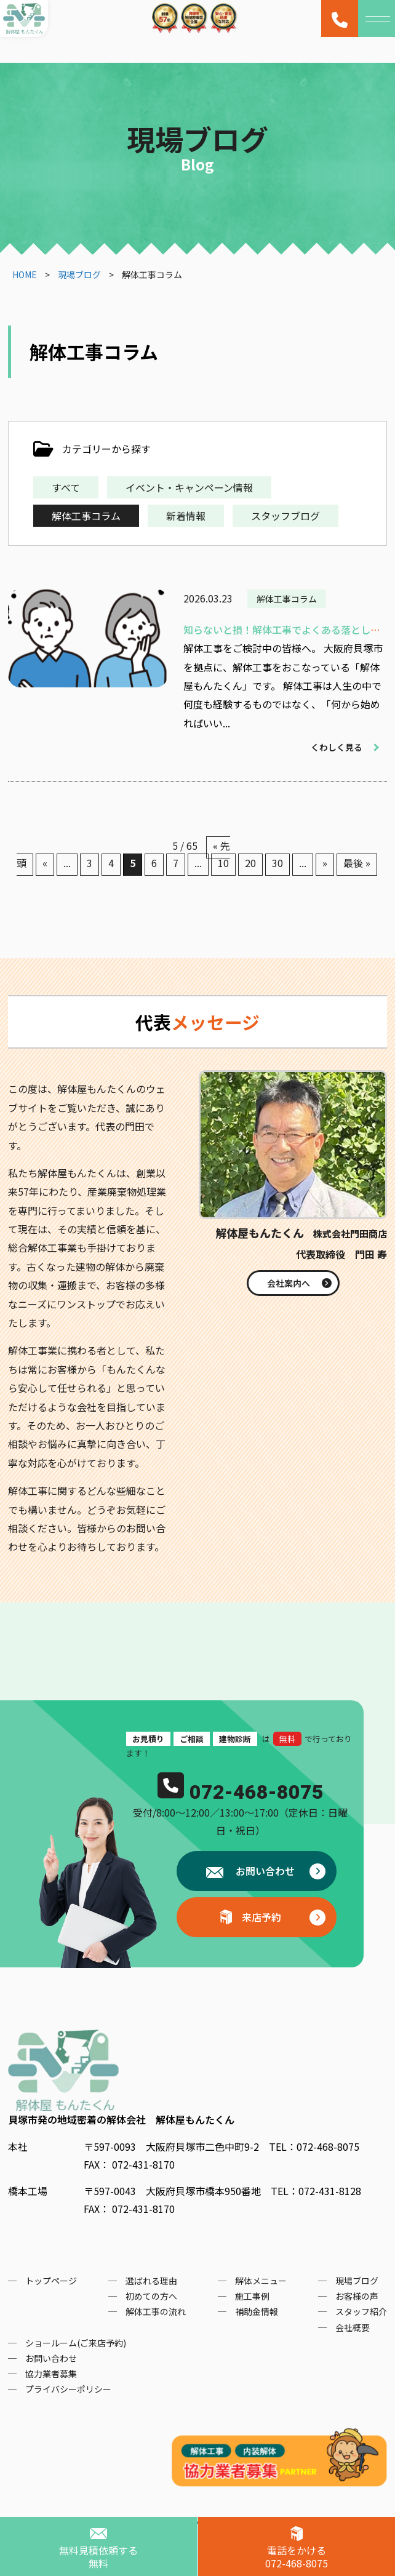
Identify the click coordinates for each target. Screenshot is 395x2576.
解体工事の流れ (156, 2311)
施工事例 (252, 2296)
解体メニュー (261, 2280)
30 (277, 862)
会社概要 (352, 2327)
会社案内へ (288, 1283)
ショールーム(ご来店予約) (75, 2343)
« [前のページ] (44, 862)
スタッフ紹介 (361, 2311)
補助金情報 (256, 2311)
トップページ (51, 2280)
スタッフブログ (285, 515)
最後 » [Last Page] (356, 862)
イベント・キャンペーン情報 (189, 487)
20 (250, 862)
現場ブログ (356, 2280)
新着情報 (185, 515)
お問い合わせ (264, 1870)
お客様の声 (356, 2296)
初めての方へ (151, 2296)
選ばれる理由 (151, 2280)
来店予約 (261, 1917)
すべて (66, 487)
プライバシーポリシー (68, 2389)
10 (223, 862)
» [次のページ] (324, 862)
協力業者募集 (51, 2373)
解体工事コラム (86, 515)
